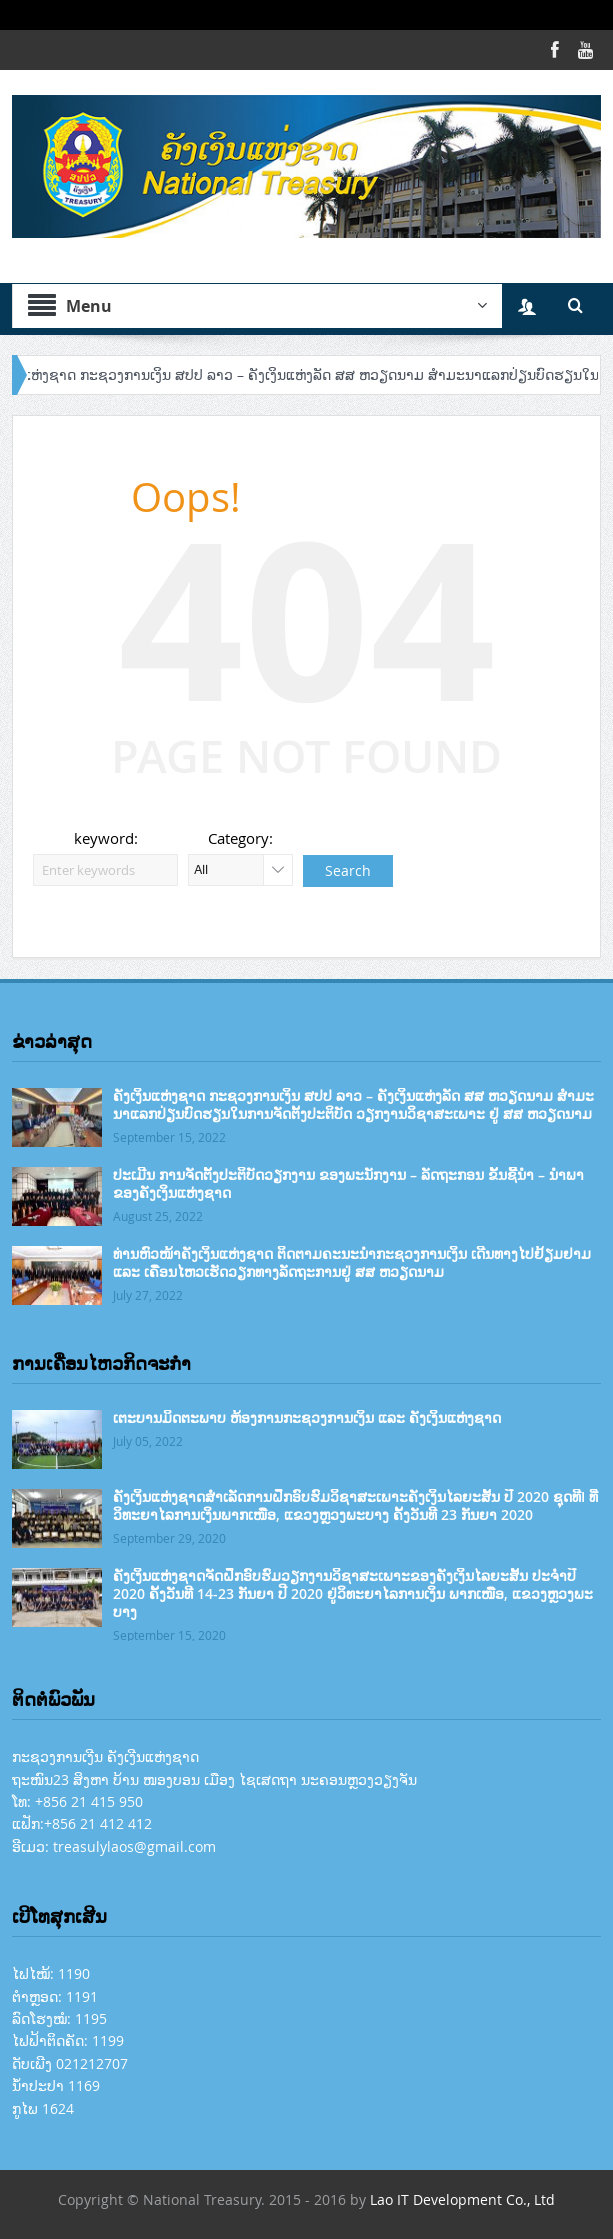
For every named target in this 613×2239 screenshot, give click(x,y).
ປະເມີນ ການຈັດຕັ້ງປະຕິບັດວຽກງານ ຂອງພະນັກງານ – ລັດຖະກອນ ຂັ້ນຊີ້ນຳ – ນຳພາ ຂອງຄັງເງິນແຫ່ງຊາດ (348, 1183)
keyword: (106, 838)
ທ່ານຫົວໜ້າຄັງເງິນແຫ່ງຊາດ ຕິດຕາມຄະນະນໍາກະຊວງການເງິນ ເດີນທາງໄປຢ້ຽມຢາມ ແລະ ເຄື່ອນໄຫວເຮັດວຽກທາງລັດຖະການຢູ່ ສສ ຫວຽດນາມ (352, 1262)
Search (348, 870)
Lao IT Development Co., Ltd (462, 2199)
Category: (240, 838)
